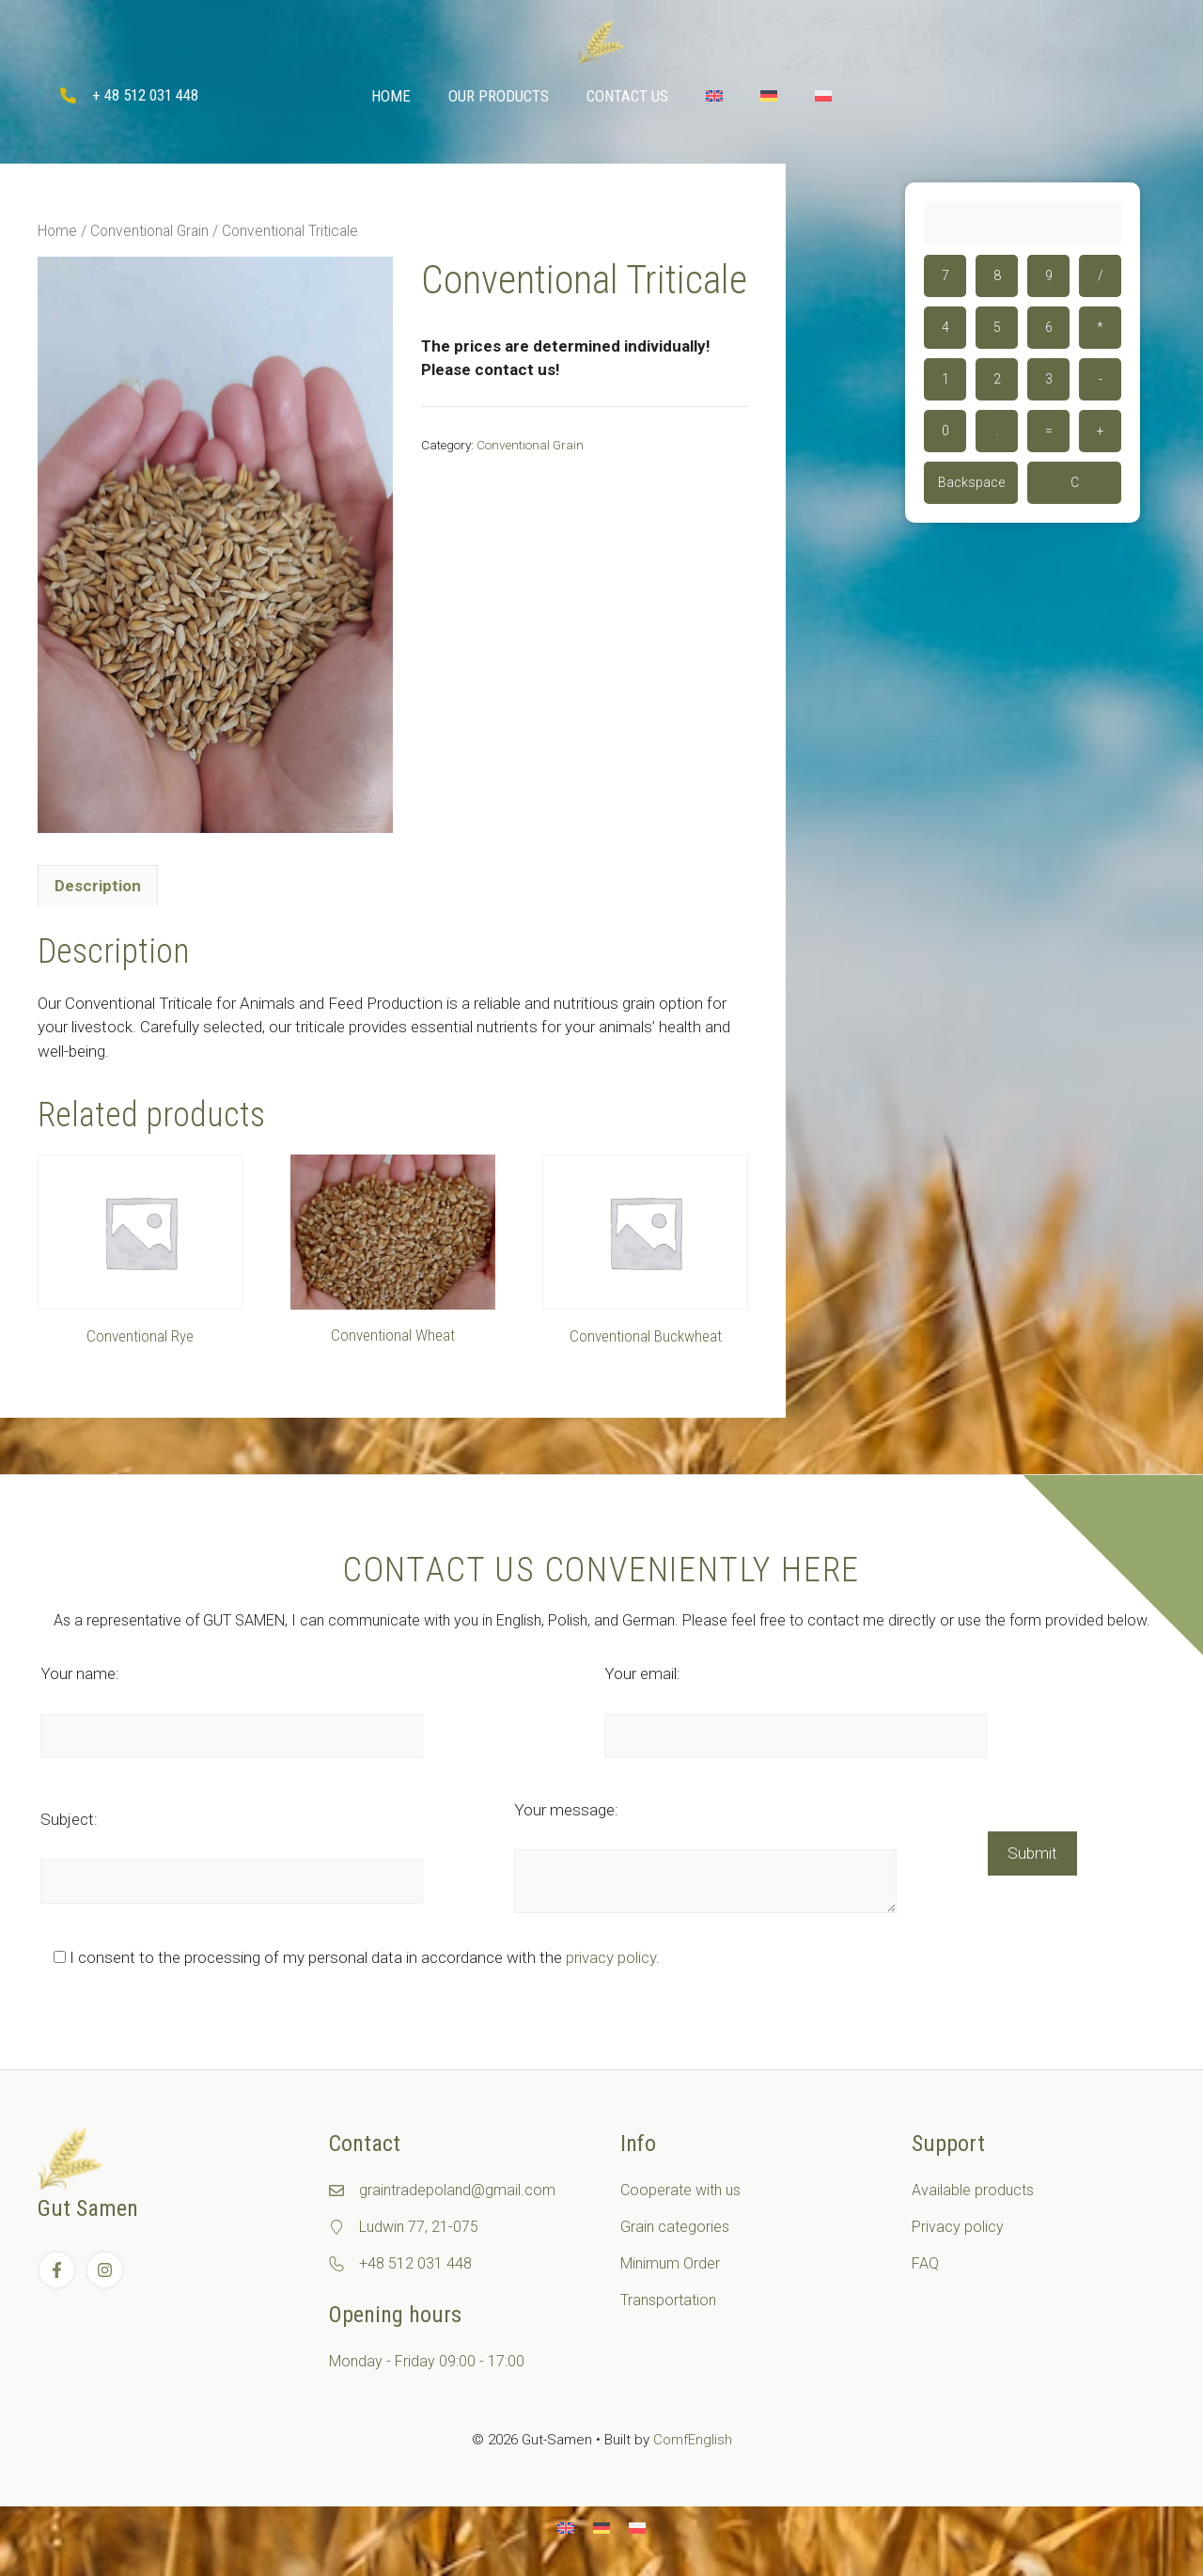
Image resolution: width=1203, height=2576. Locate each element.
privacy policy (611, 1957)
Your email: (642, 1673)
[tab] (98, 885)
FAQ (925, 2263)
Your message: (566, 1809)
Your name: (79, 1673)
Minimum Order (670, 2263)
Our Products (498, 95)
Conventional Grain (149, 231)
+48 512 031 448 (415, 2263)
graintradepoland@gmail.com (457, 2190)
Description (98, 885)
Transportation (668, 2300)
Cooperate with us (680, 2190)
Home (391, 95)
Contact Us (627, 95)
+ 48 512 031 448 (145, 95)
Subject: (69, 1819)
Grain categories (674, 2227)
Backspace (971, 482)
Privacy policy (958, 2227)
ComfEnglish (692, 2439)
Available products (973, 2190)
